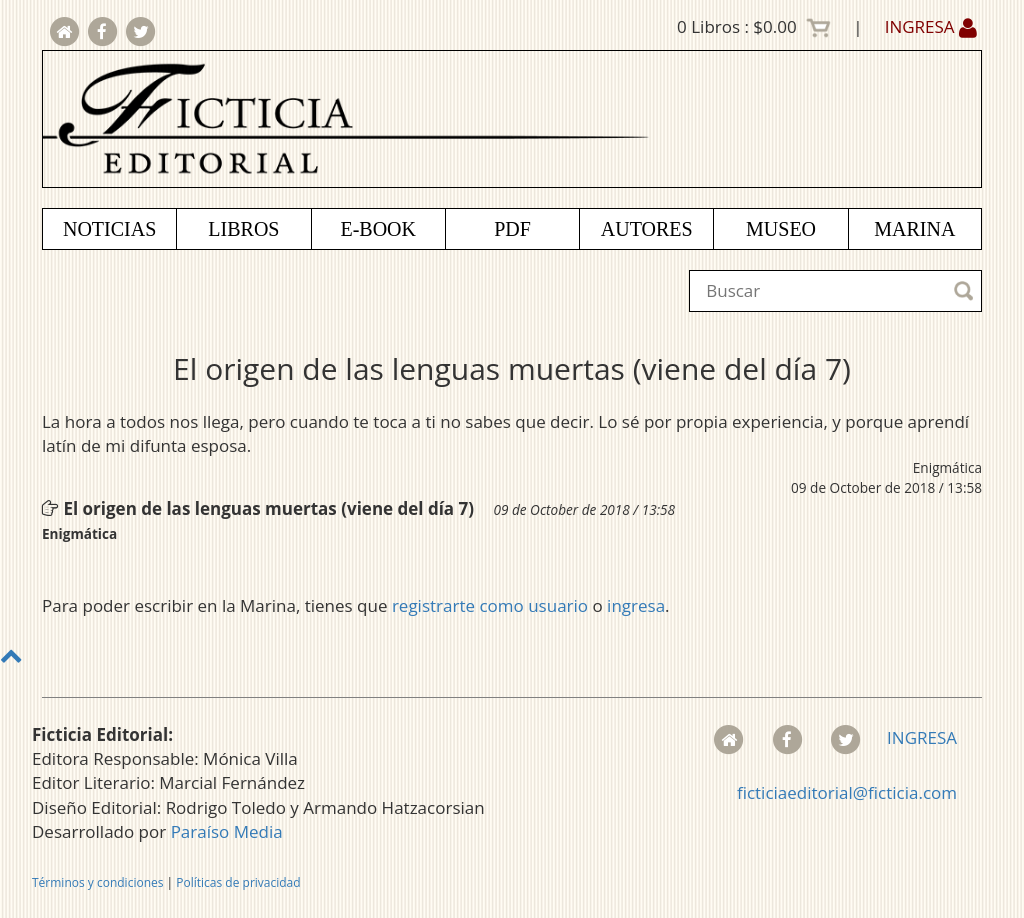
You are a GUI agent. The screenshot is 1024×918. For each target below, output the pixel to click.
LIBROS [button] (243, 229)
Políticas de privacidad (238, 882)
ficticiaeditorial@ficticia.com (847, 792)
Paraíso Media (227, 831)
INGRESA (931, 26)
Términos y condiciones (97, 882)
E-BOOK (378, 229)
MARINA (914, 229)
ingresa (636, 605)
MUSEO (781, 229)
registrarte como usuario (490, 605)
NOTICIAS (109, 229)
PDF (512, 229)
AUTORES (647, 229)
